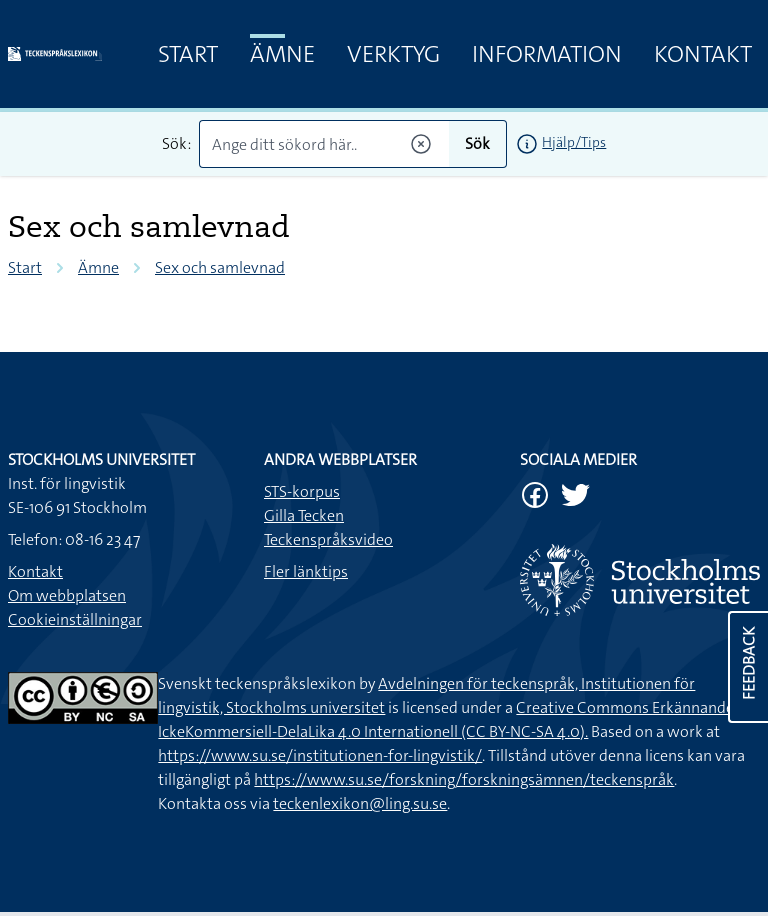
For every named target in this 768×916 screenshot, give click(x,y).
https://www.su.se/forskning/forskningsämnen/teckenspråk (464, 779)
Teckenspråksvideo (328, 539)
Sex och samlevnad (220, 267)
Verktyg (393, 54)
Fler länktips (306, 571)
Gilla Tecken (304, 515)
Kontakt (703, 54)
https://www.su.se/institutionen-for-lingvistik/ (320, 755)
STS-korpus (302, 491)
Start (188, 54)
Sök (477, 143)
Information (547, 54)
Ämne (282, 54)
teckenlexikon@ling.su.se (360, 803)
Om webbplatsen (67, 595)
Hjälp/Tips (574, 142)
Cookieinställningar (75, 619)
